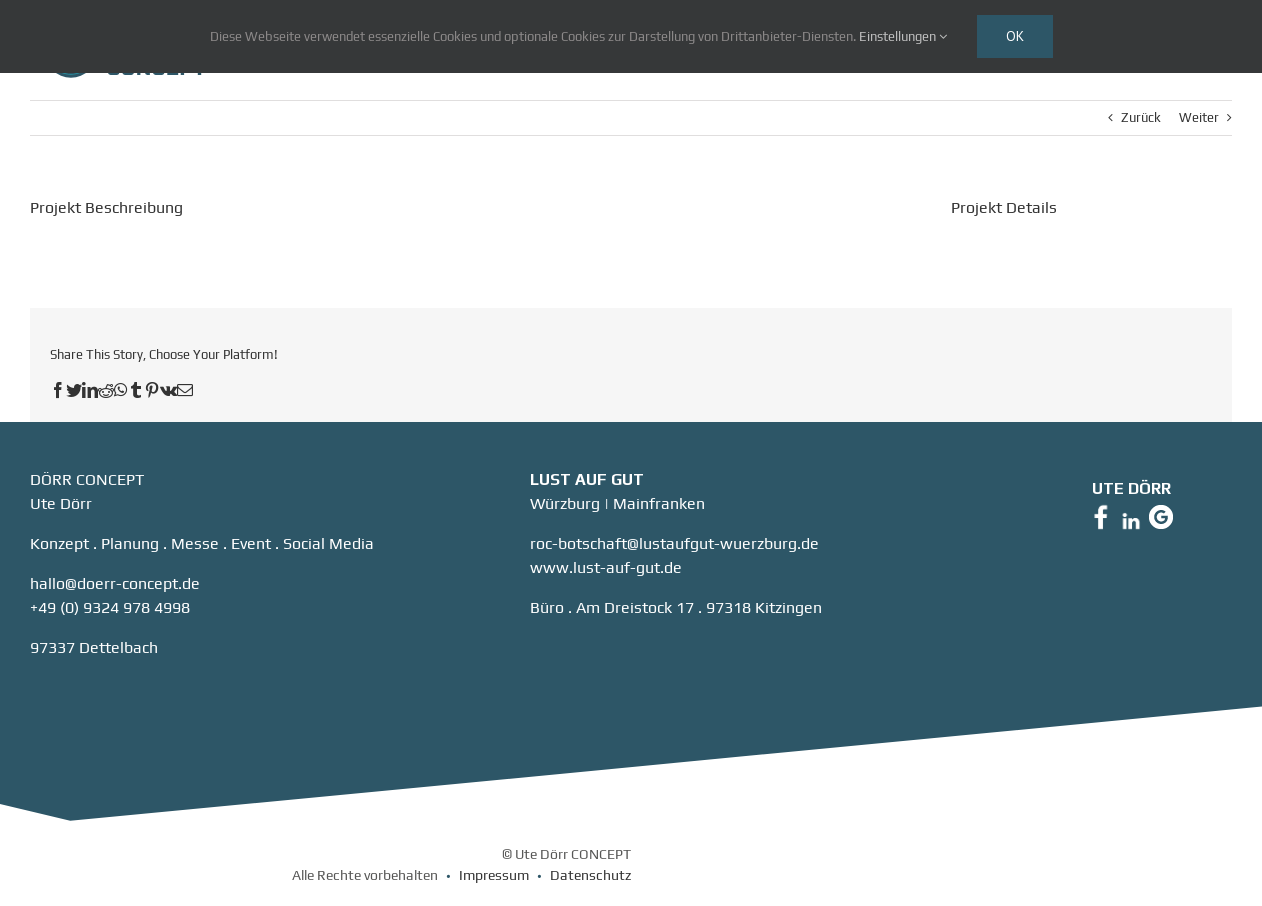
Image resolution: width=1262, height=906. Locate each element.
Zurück (1141, 117)
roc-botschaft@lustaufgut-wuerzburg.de (674, 543)
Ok (1015, 36)
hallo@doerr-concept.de (115, 583)
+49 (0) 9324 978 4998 (110, 607)
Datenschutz (590, 875)
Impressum (494, 875)
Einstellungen (903, 36)
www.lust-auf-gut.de (606, 567)
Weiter (1199, 117)
